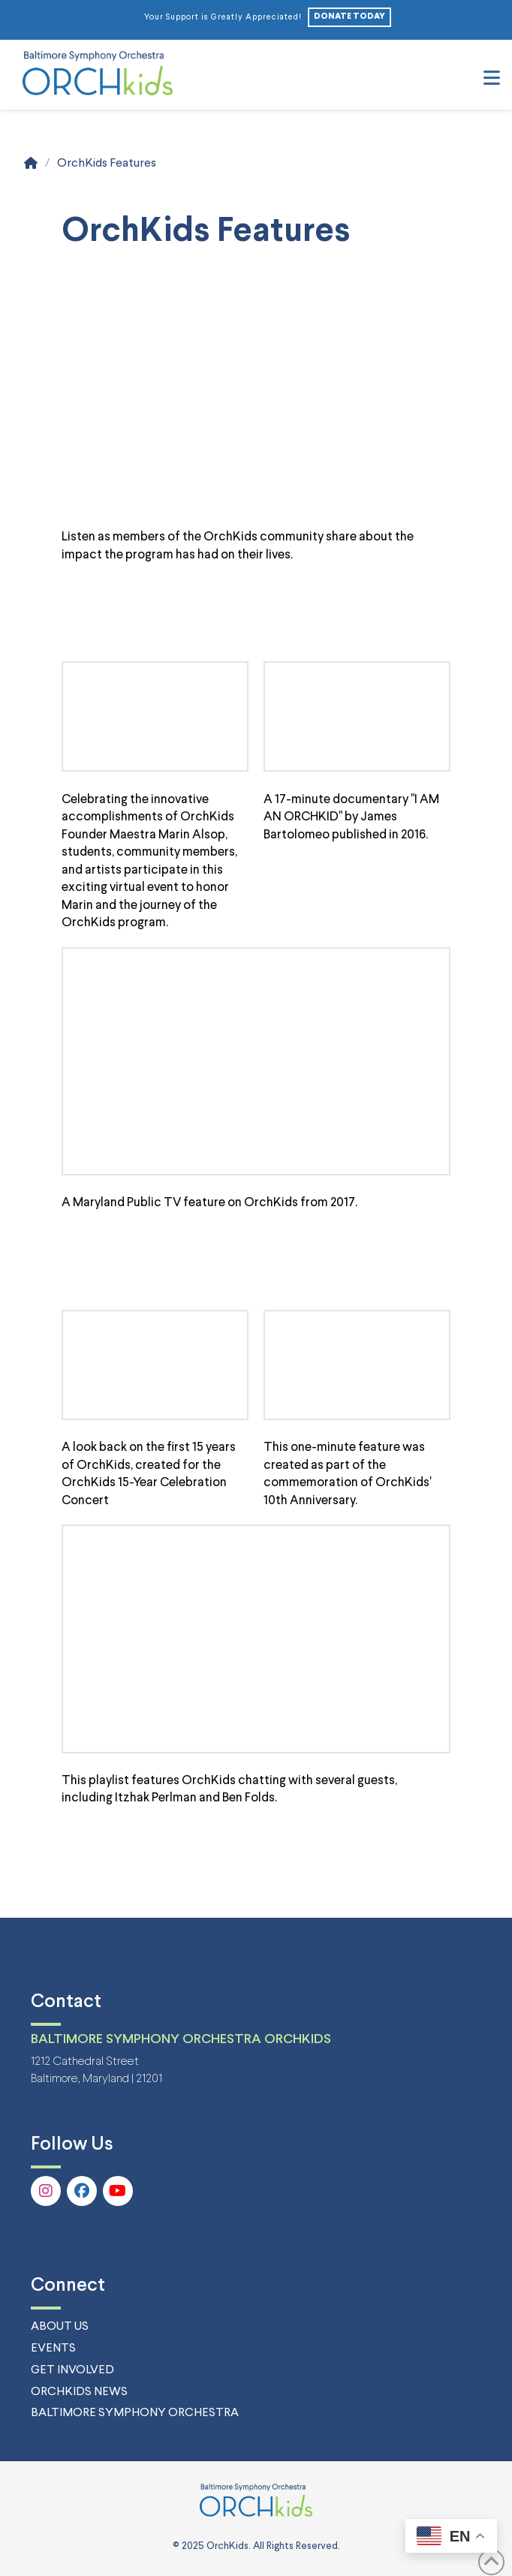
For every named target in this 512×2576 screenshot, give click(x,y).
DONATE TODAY (349, 16)
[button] (492, 79)
